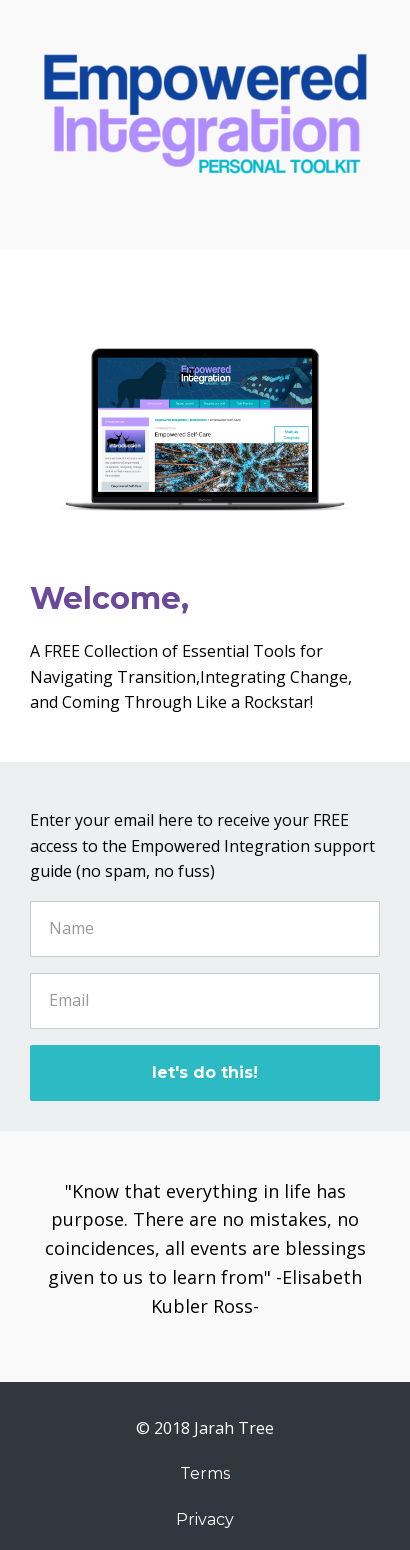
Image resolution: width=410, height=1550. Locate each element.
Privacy (205, 1519)
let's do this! (205, 1072)
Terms (205, 1473)
